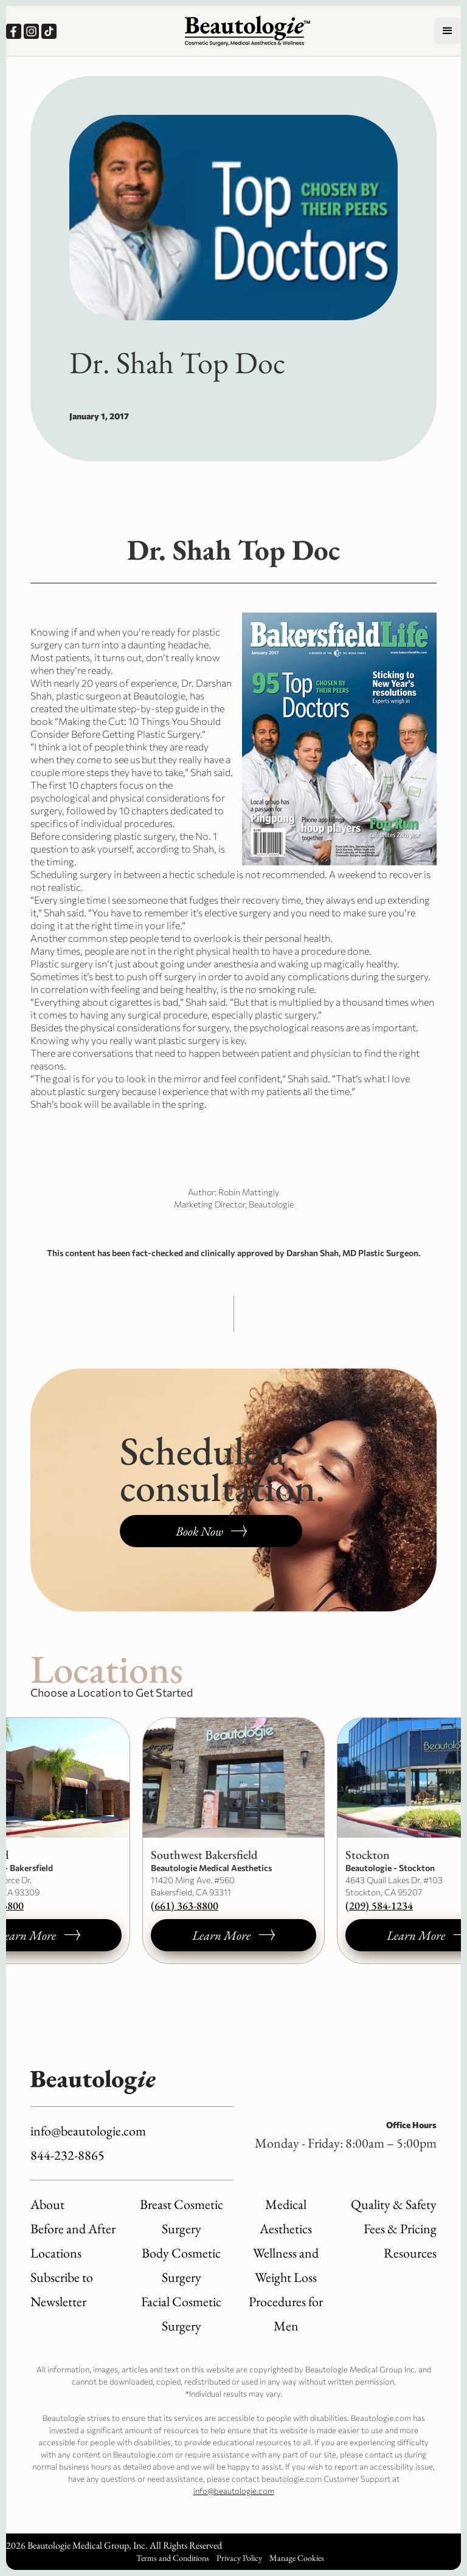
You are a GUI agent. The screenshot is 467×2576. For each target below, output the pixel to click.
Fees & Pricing (400, 2229)
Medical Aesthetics (286, 2217)
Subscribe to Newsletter (61, 2289)
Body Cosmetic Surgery (181, 2265)
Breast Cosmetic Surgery (181, 2217)
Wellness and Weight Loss (286, 2265)
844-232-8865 (67, 2155)
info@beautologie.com (88, 2131)
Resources (410, 2253)
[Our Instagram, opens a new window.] (32, 31)
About (47, 2204)
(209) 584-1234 (379, 1905)
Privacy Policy (239, 2557)
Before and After (73, 2229)
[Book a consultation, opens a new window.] (211, 1531)
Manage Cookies (296, 2557)
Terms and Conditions (172, 2557)
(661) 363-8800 (184, 1905)
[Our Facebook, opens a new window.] (15, 31)
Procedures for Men (286, 2314)
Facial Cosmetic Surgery (181, 2314)
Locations (55, 2253)
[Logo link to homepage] (247, 31)
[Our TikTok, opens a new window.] (50, 31)
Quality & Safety (394, 2204)
